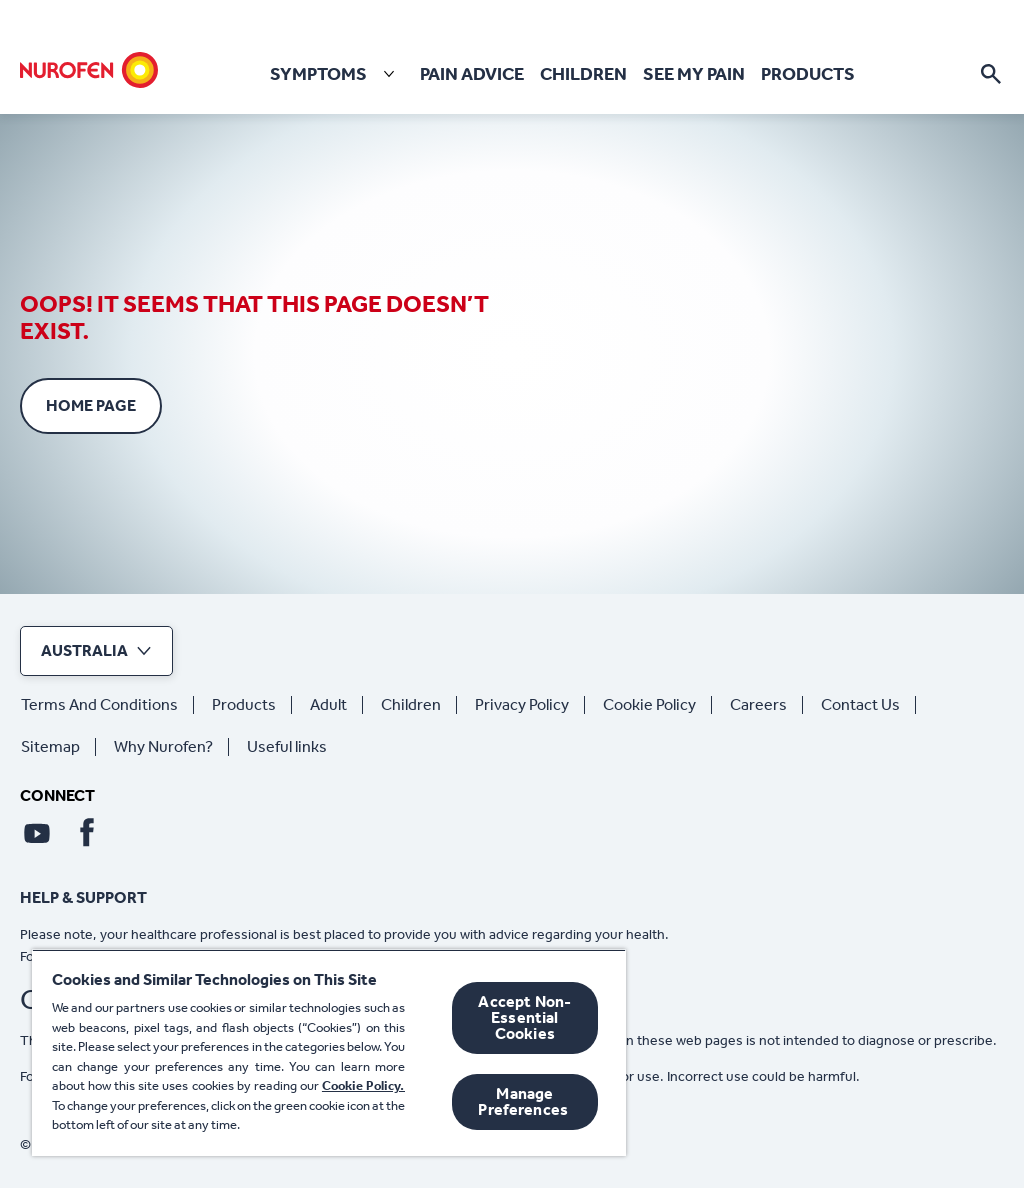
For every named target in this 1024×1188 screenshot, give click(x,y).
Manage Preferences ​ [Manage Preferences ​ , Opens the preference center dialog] (524, 1101)
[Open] (991, 74)
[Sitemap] (58, 747)
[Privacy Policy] (530, 705)
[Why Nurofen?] (171, 747)
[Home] (89, 70)
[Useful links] (295, 747)
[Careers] (766, 705)
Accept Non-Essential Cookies (524, 1017)
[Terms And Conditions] (107, 705)
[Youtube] (37, 833)
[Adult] (336, 705)
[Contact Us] (868, 705)
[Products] (808, 74)
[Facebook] (87, 833)
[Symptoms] (336, 74)
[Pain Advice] (472, 74)
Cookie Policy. (363, 1085)
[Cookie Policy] (657, 705)
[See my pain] (694, 74)
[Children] (583, 74)
